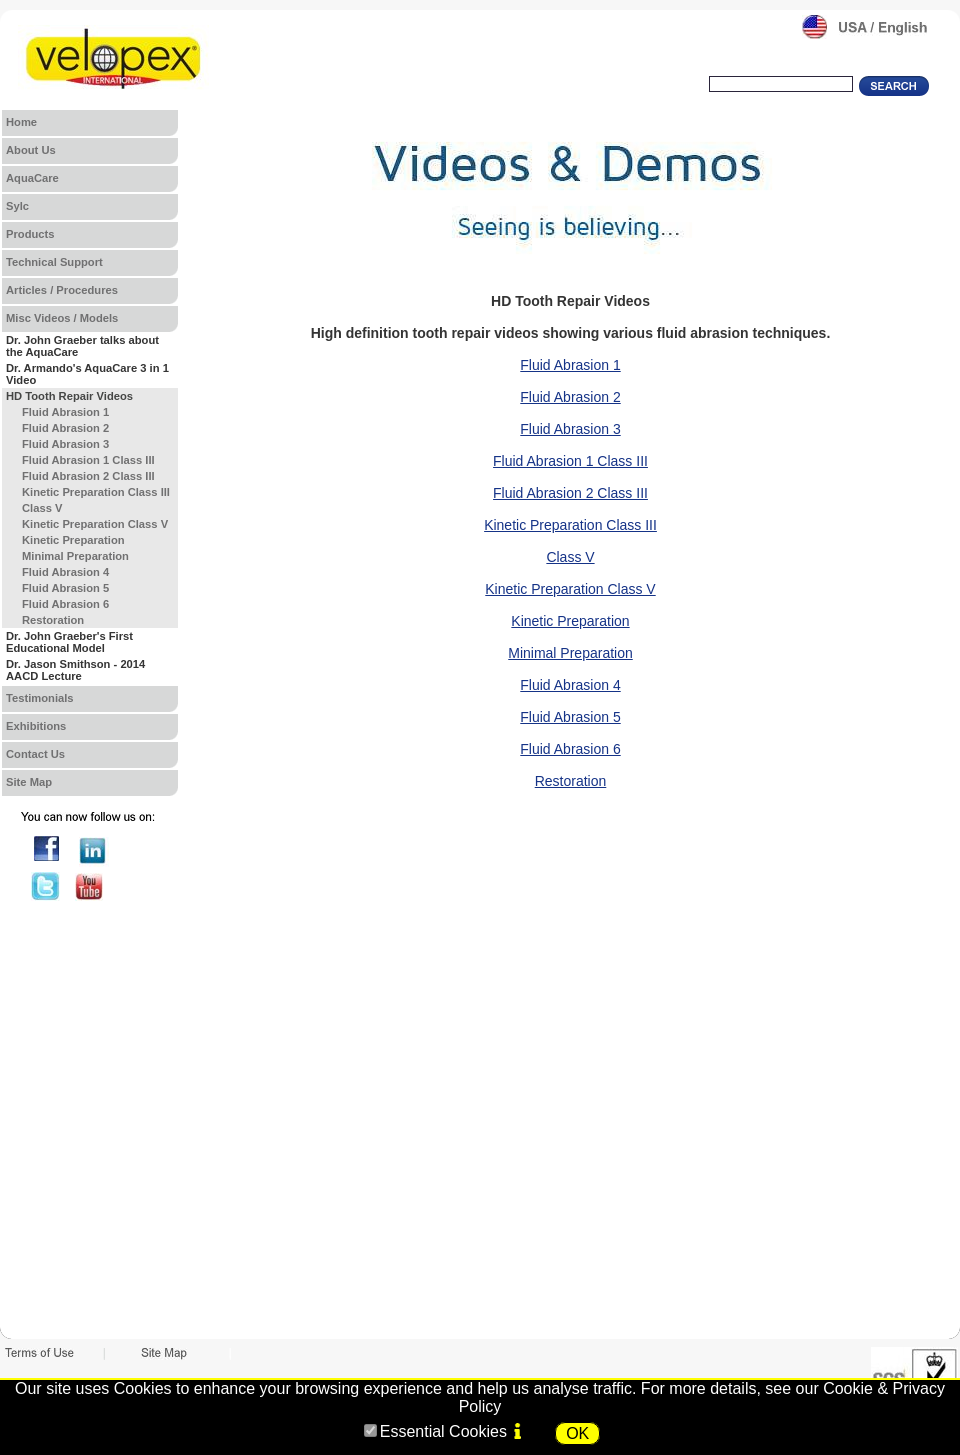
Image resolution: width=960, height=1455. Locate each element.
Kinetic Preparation (570, 621)
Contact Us (35, 754)
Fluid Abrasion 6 (570, 749)
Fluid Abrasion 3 (570, 429)
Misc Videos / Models (62, 318)
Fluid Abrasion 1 (570, 365)
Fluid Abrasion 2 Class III (570, 493)
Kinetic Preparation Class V (570, 589)
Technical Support (54, 262)
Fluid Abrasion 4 (570, 685)
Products (30, 234)
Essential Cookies (443, 1431)
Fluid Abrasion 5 (570, 717)
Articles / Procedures (62, 290)
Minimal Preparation (570, 653)
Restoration (571, 781)
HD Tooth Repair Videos (69, 396)
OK (577, 1433)
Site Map (29, 782)
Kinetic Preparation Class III (570, 525)
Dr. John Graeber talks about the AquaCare (82, 346)
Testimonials (40, 698)
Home (21, 122)
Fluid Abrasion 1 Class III (570, 461)
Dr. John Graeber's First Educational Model (69, 642)
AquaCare (32, 178)
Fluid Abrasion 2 (570, 397)
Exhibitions (36, 726)
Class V (570, 557)
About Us (31, 150)
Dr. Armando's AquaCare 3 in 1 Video (87, 374)
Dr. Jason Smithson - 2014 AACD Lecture (75, 670)
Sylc (17, 206)
